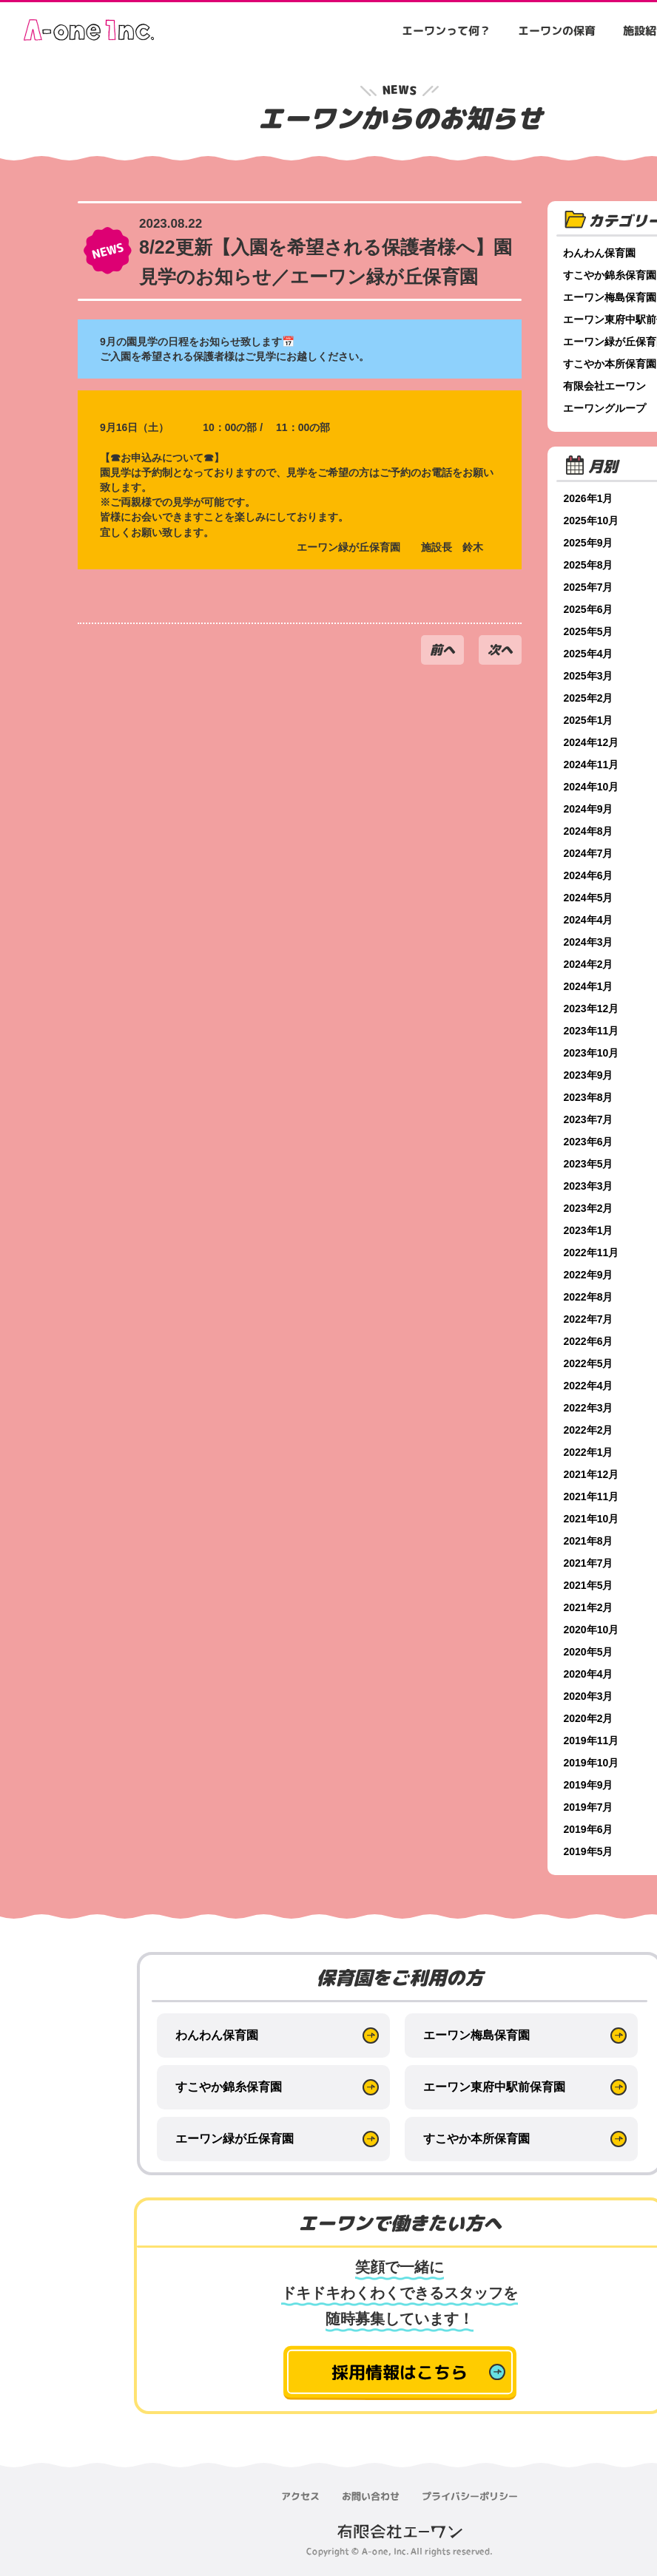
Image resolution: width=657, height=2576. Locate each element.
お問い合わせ (371, 2496)
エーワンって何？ (446, 30)
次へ (500, 649)
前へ (442, 649)
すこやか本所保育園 (476, 2138)
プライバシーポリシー (470, 2496)
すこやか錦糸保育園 (228, 2087)
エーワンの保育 (557, 30)
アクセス (300, 2496)
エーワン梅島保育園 (476, 2035)
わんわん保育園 (216, 2035)
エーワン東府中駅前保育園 (494, 2087)
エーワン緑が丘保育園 (234, 2138)
